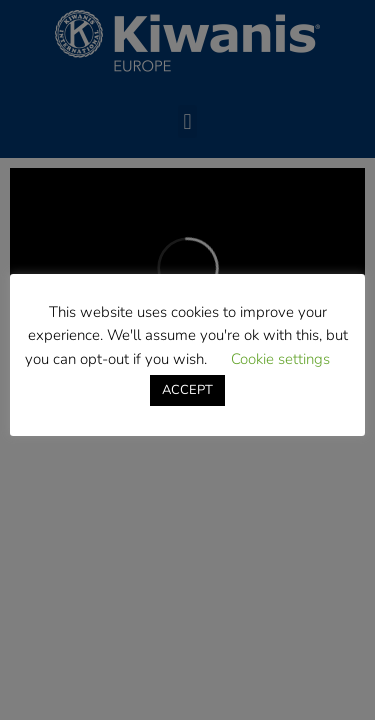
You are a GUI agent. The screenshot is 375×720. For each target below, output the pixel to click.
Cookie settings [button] (280, 359)
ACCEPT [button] (187, 390)
